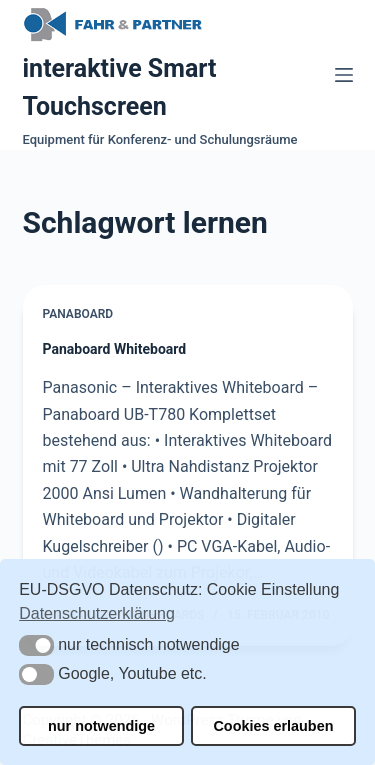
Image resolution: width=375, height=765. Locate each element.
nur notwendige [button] (101, 726)
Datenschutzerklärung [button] (97, 613)
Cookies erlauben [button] (273, 726)
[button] (36, 645)
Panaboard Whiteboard (115, 349)
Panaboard (78, 314)
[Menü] (344, 75)
